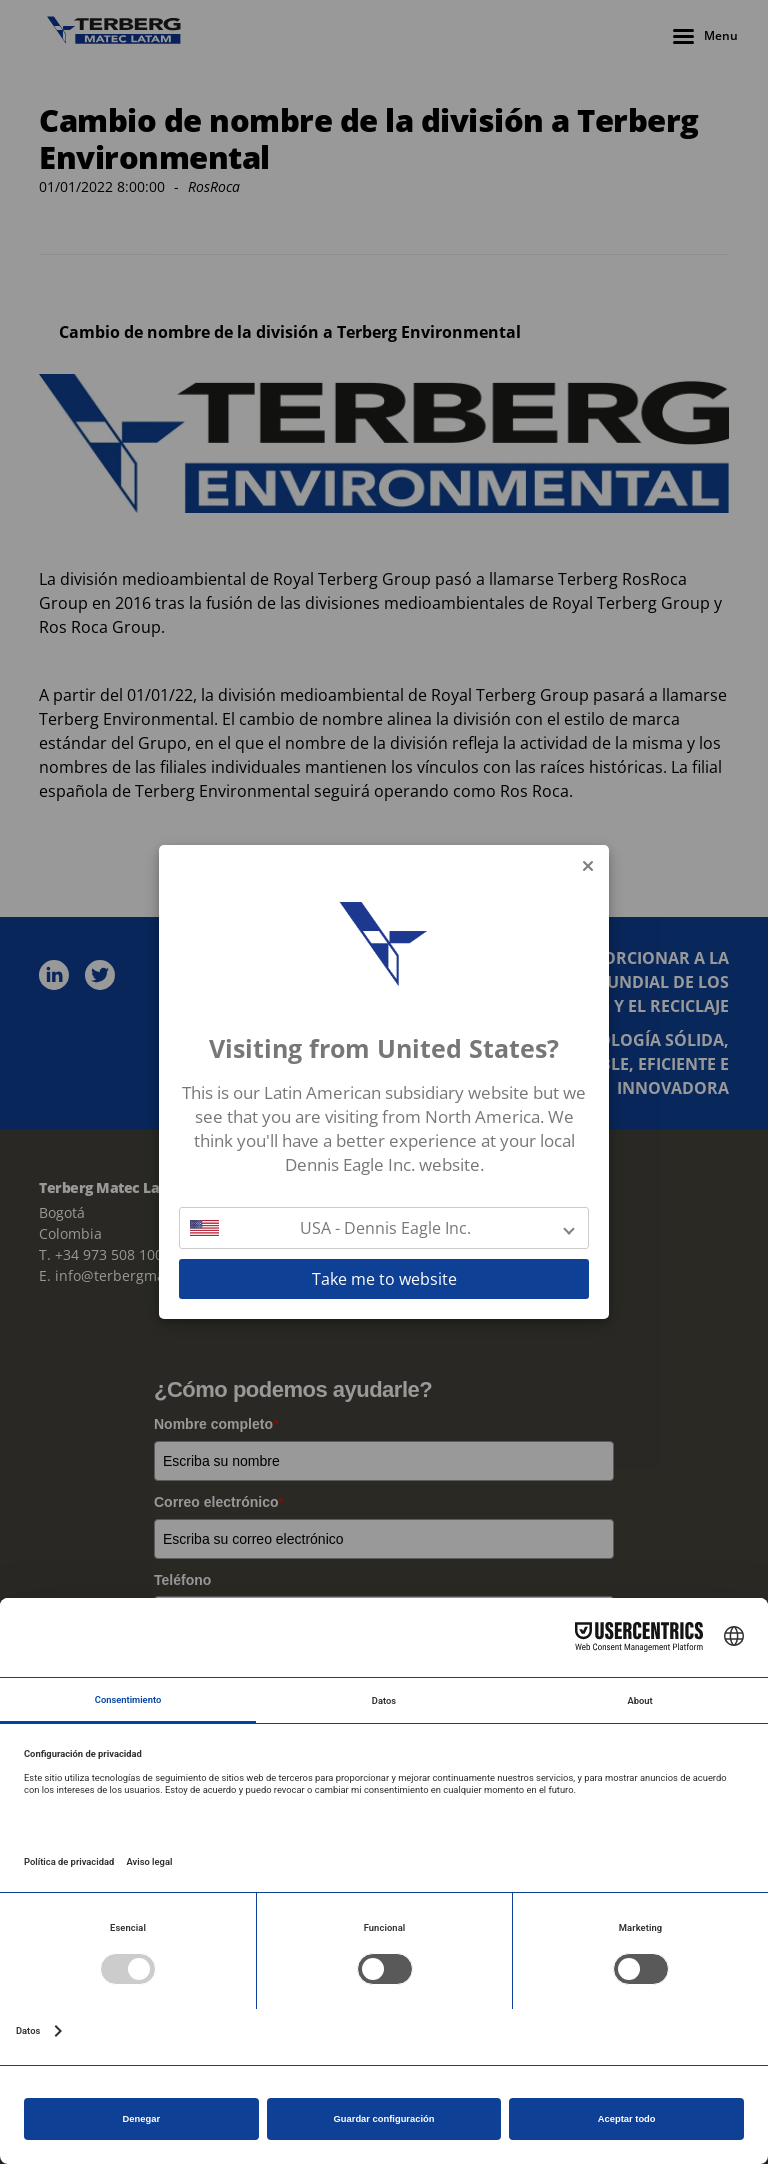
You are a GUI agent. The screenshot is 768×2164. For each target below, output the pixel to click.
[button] (384, 1228)
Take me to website (384, 1279)
